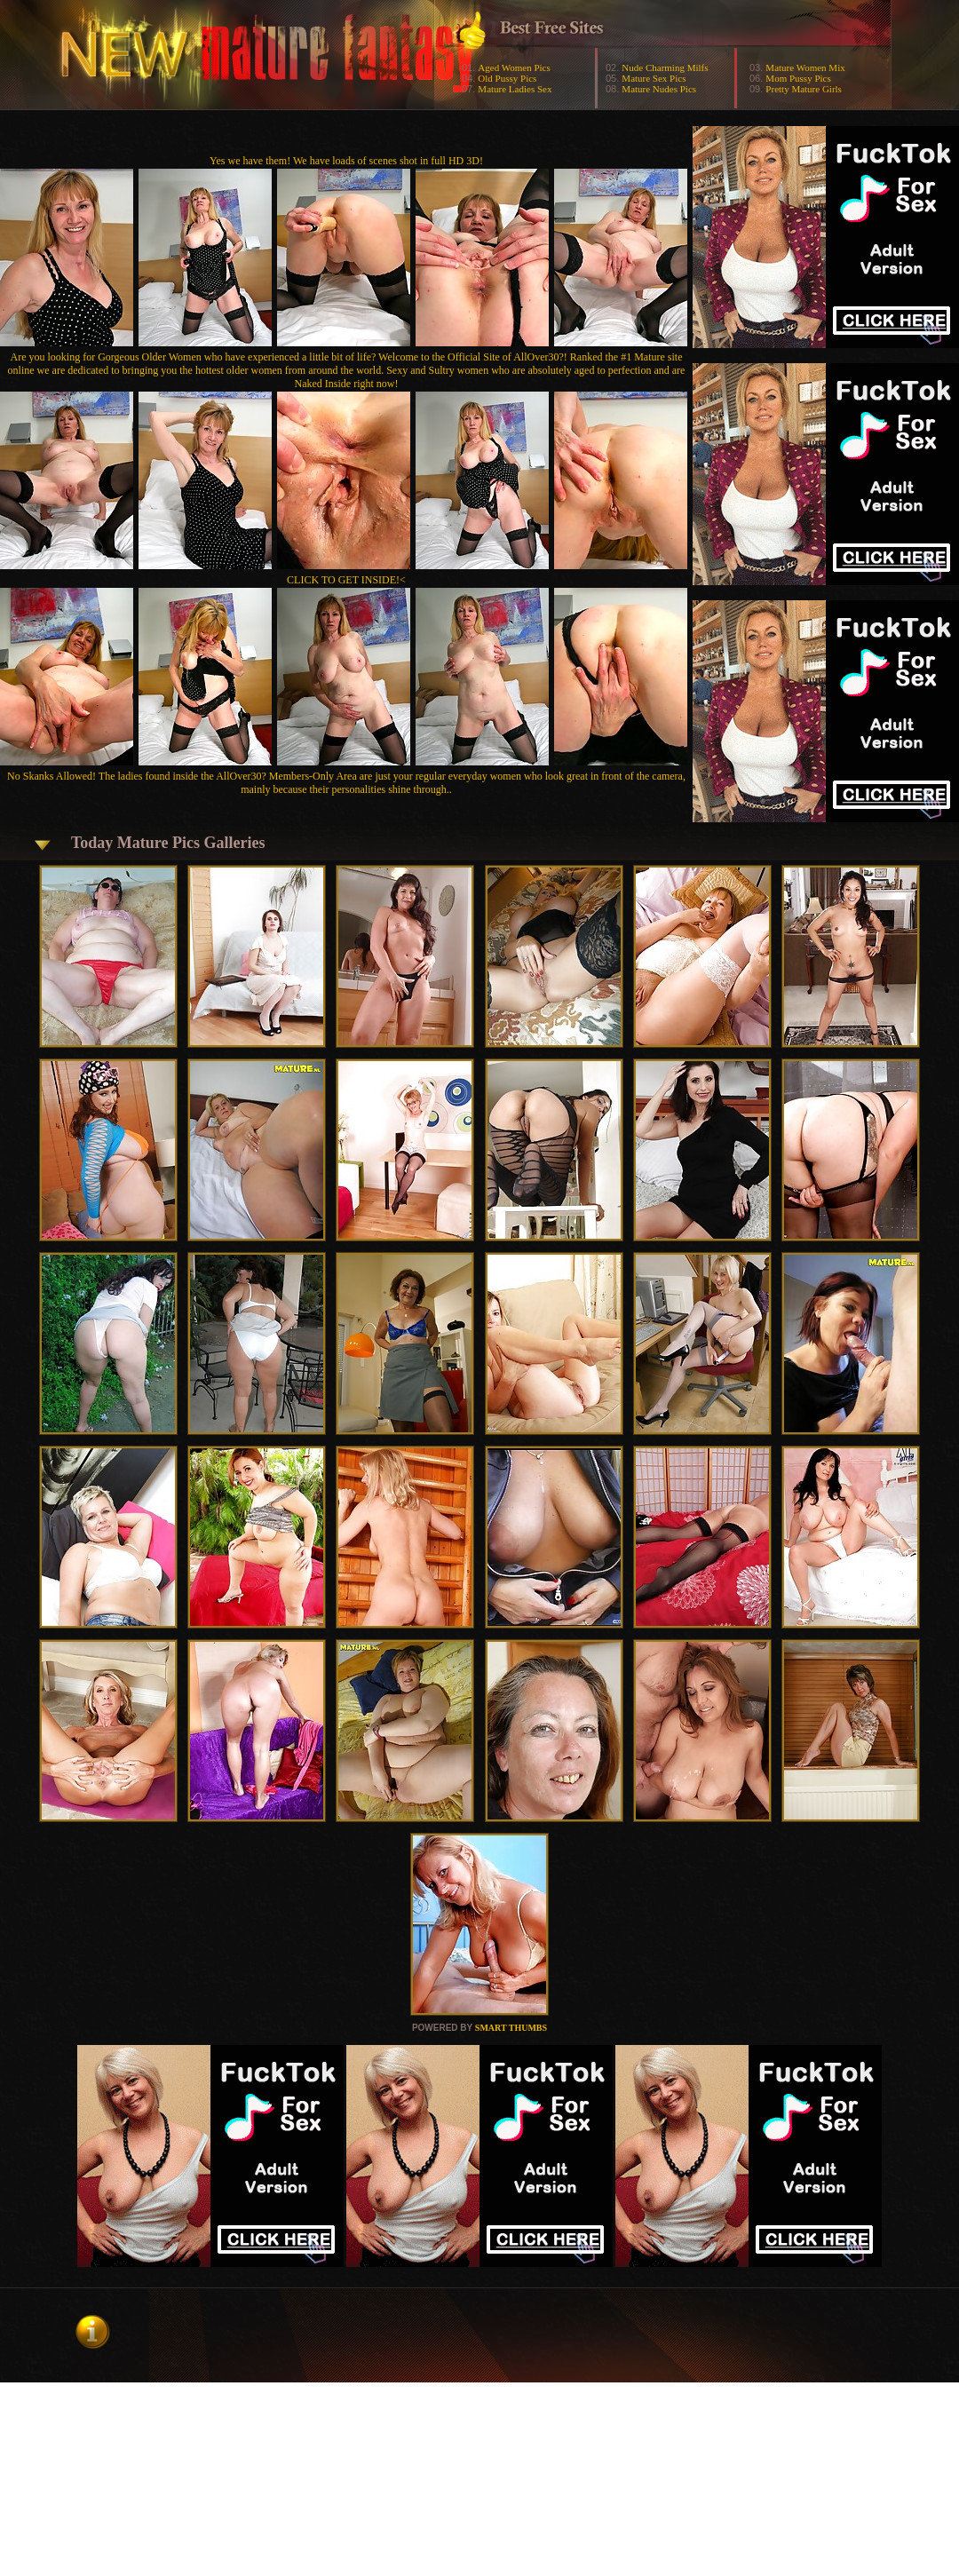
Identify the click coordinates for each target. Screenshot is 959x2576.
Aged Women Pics (514, 67)
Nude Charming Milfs (665, 67)
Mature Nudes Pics (659, 88)
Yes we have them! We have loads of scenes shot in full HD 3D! (346, 161)
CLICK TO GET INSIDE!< (346, 580)
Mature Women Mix (804, 67)
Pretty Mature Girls (803, 88)
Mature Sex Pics (654, 78)
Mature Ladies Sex (514, 88)
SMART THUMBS (511, 2028)
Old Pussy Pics (507, 78)
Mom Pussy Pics (797, 78)
